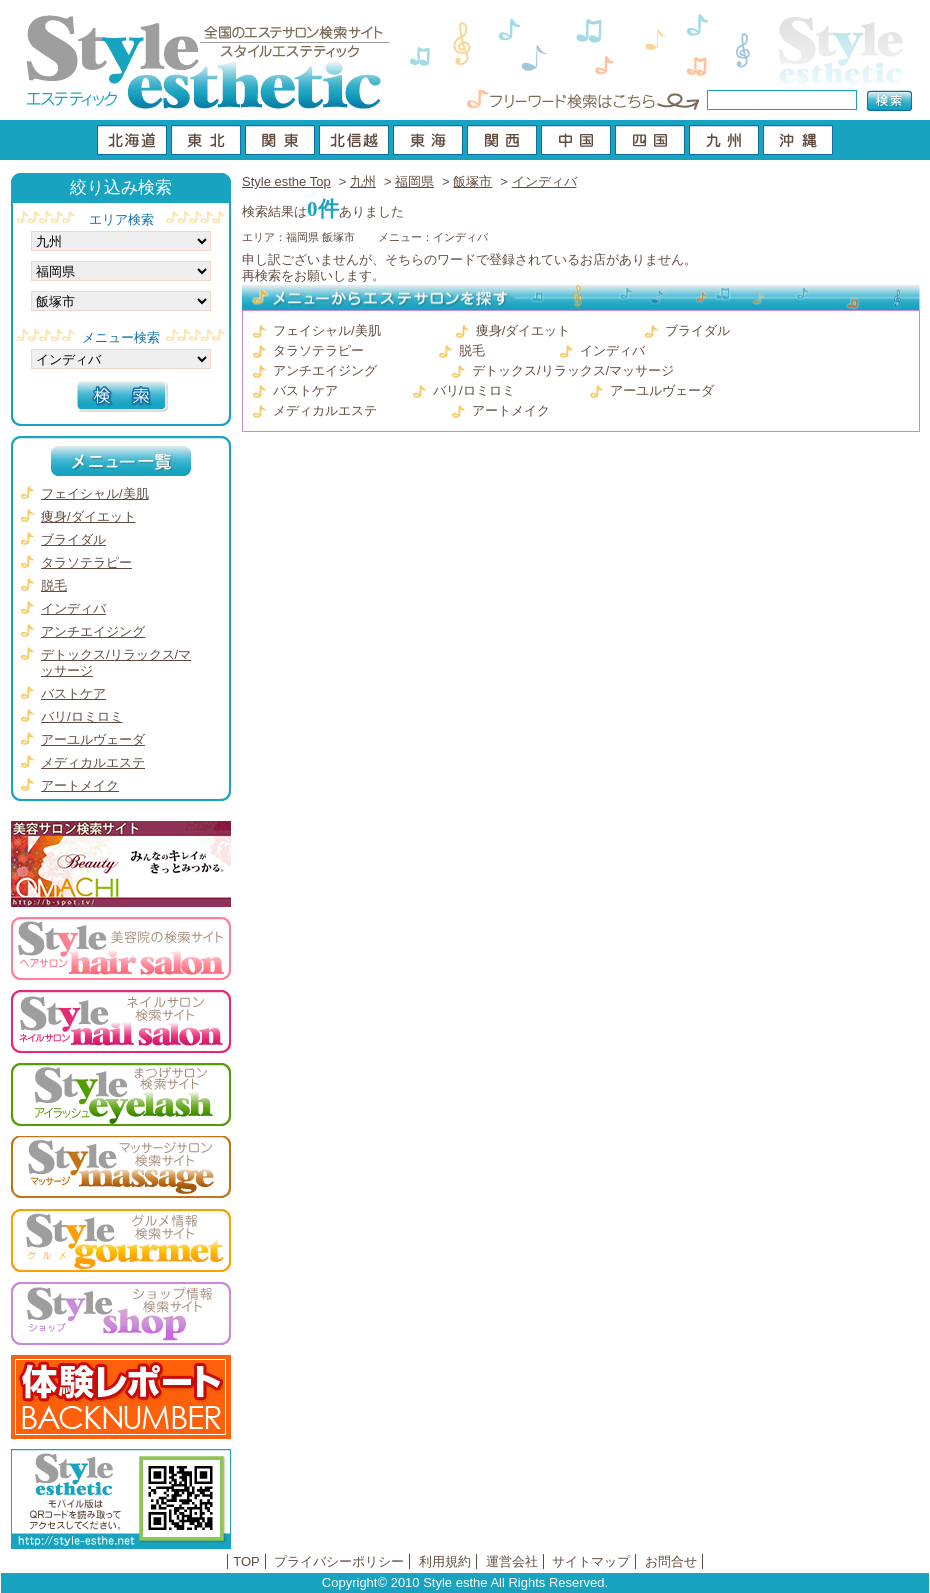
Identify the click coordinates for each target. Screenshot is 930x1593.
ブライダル (697, 330)
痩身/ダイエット (523, 330)
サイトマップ (591, 1561)
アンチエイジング (325, 370)
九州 (363, 181)
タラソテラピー (318, 350)
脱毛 (472, 350)
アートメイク (511, 410)
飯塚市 (472, 181)
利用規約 (445, 1561)
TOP (246, 1561)
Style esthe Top (286, 181)
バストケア (305, 390)
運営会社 (512, 1561)
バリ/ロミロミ (474, 390)
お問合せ (671, 1561)
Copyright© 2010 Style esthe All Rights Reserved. (465, 1582)
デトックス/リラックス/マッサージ (573, 370)
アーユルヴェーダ (662, 390)
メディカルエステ (325, 410)
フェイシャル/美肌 (327, 330)
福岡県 (414, 181)
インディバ (544, 181)
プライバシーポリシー (339, 1561)
